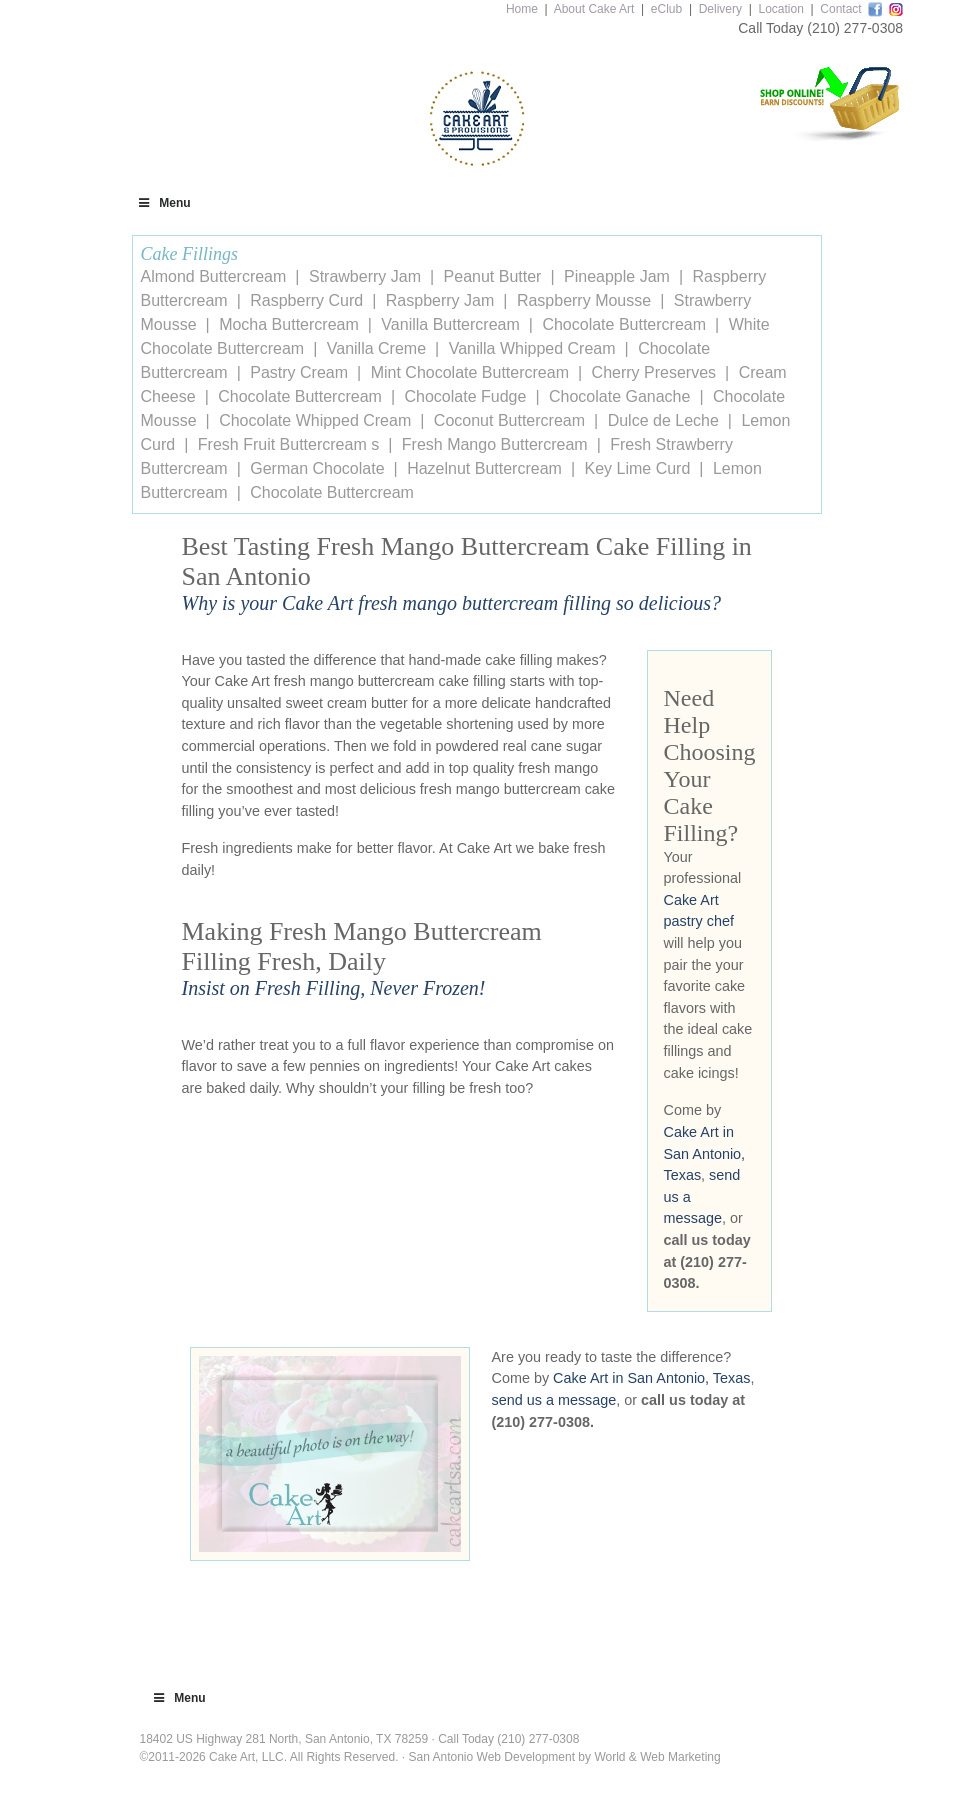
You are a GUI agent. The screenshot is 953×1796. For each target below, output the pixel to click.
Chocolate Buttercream (624, 324)
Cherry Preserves (654, 372)
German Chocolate (317, 468)
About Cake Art (594, 9)
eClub (666, 9)
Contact (840, 9)
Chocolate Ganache (619, 396)
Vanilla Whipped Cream (532, 348)
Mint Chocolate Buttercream (470, 372)
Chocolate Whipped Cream (315, 420)
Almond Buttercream (214, 276)
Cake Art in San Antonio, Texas (705, 1153)
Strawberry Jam (365, 276)
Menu (164, 203)
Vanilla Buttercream (450, 324)
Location (780, 9)
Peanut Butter (493, 276)
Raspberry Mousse (584, 300)
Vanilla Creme (376, 348)
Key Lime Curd (638, 468)
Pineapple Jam (617, 276)
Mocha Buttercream (289, 324)
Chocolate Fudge (466, 396)
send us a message (554, 1400)
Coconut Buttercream (509, 420)
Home (522, 9)
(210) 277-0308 (855, 28)
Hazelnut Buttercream (484, 468)
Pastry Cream (299, 372)
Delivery (720, 9)
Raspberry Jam (440, 300)
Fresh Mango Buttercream (495, 444)
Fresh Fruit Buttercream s (288, 444)
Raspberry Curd (306, 300)
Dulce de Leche (663, 420)
